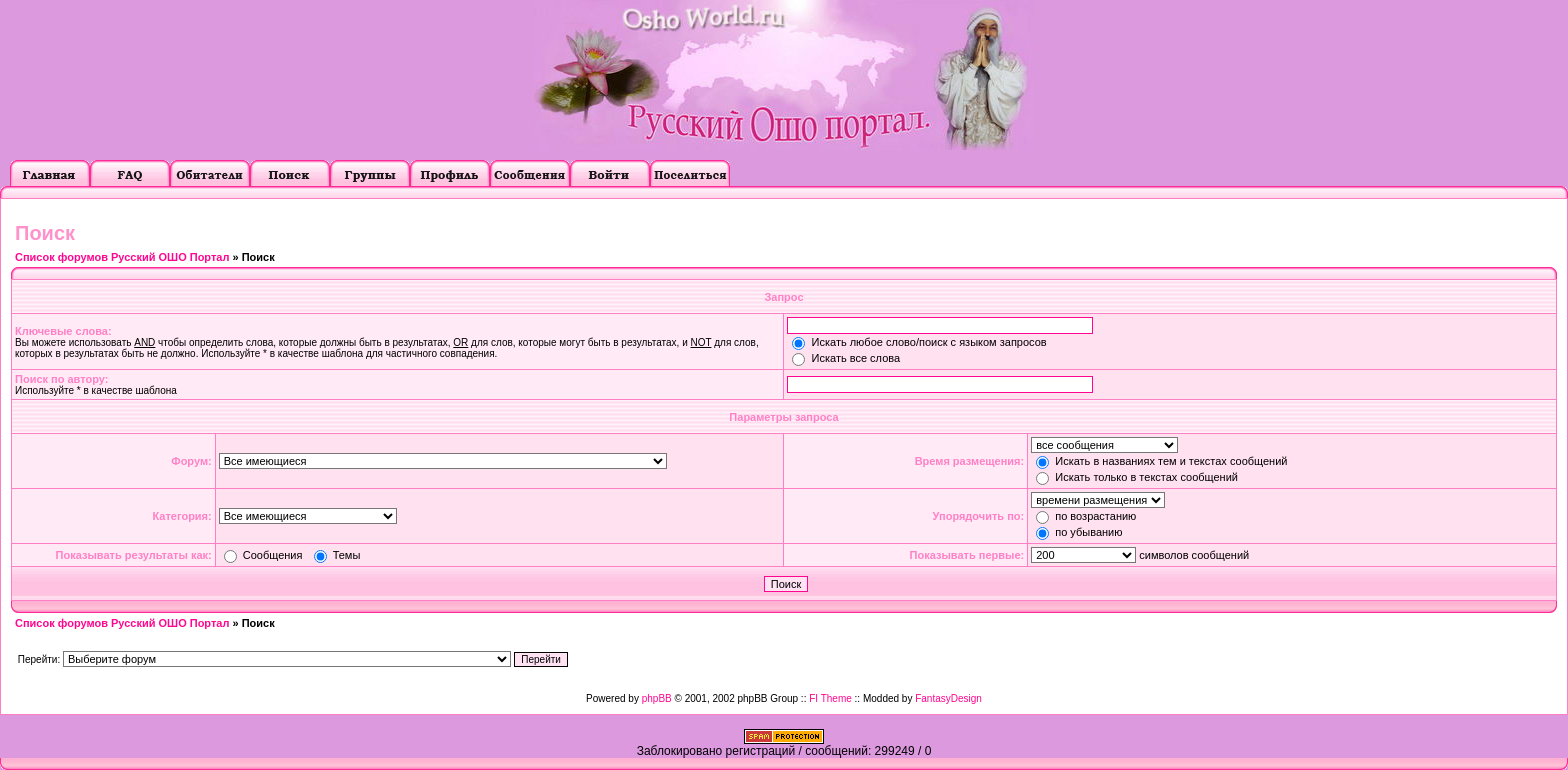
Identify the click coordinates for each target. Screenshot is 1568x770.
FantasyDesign (948, 698)
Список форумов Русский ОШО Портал (122, 257)
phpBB (657, 698)
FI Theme (830, 698)
